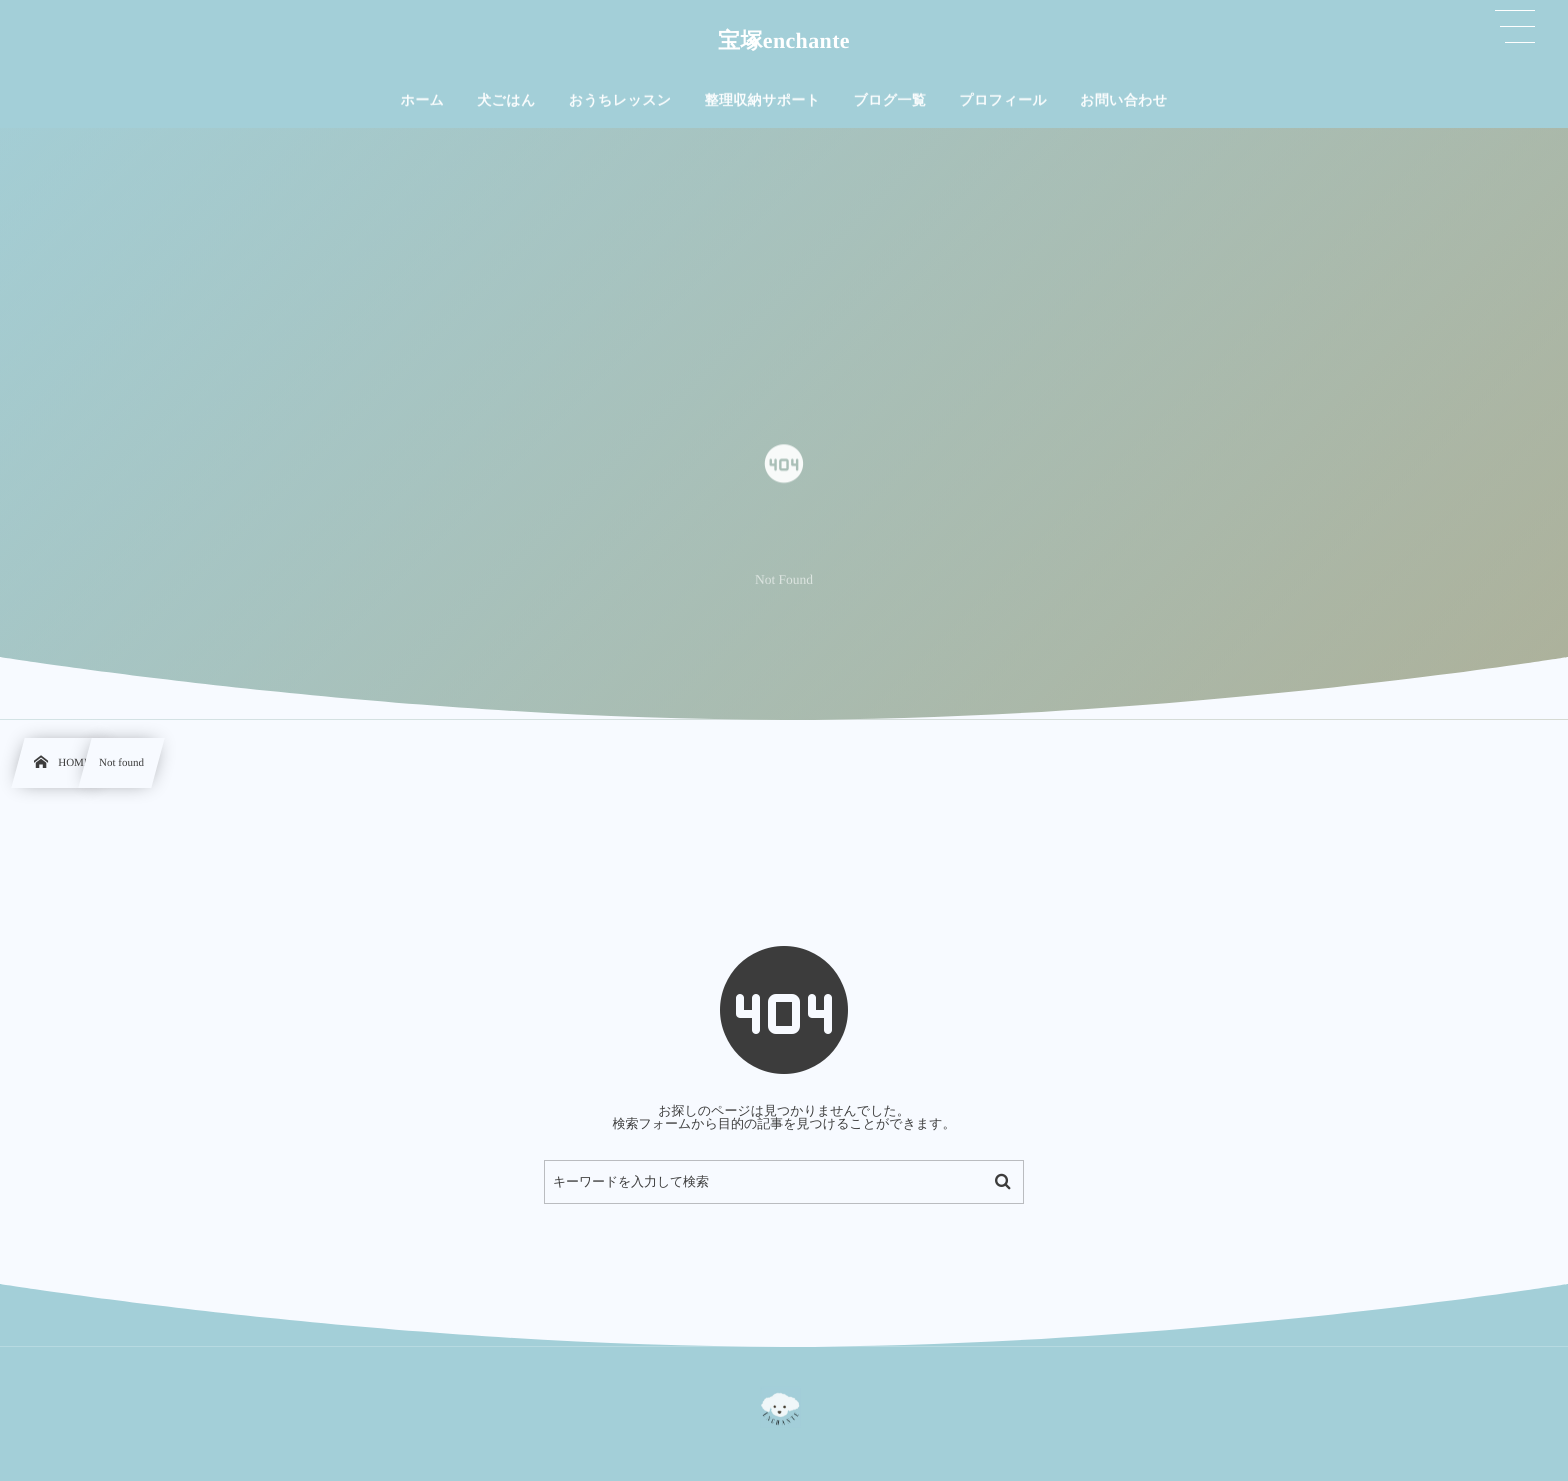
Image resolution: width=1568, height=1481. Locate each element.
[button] (1516, 27)
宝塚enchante (784, 40)
